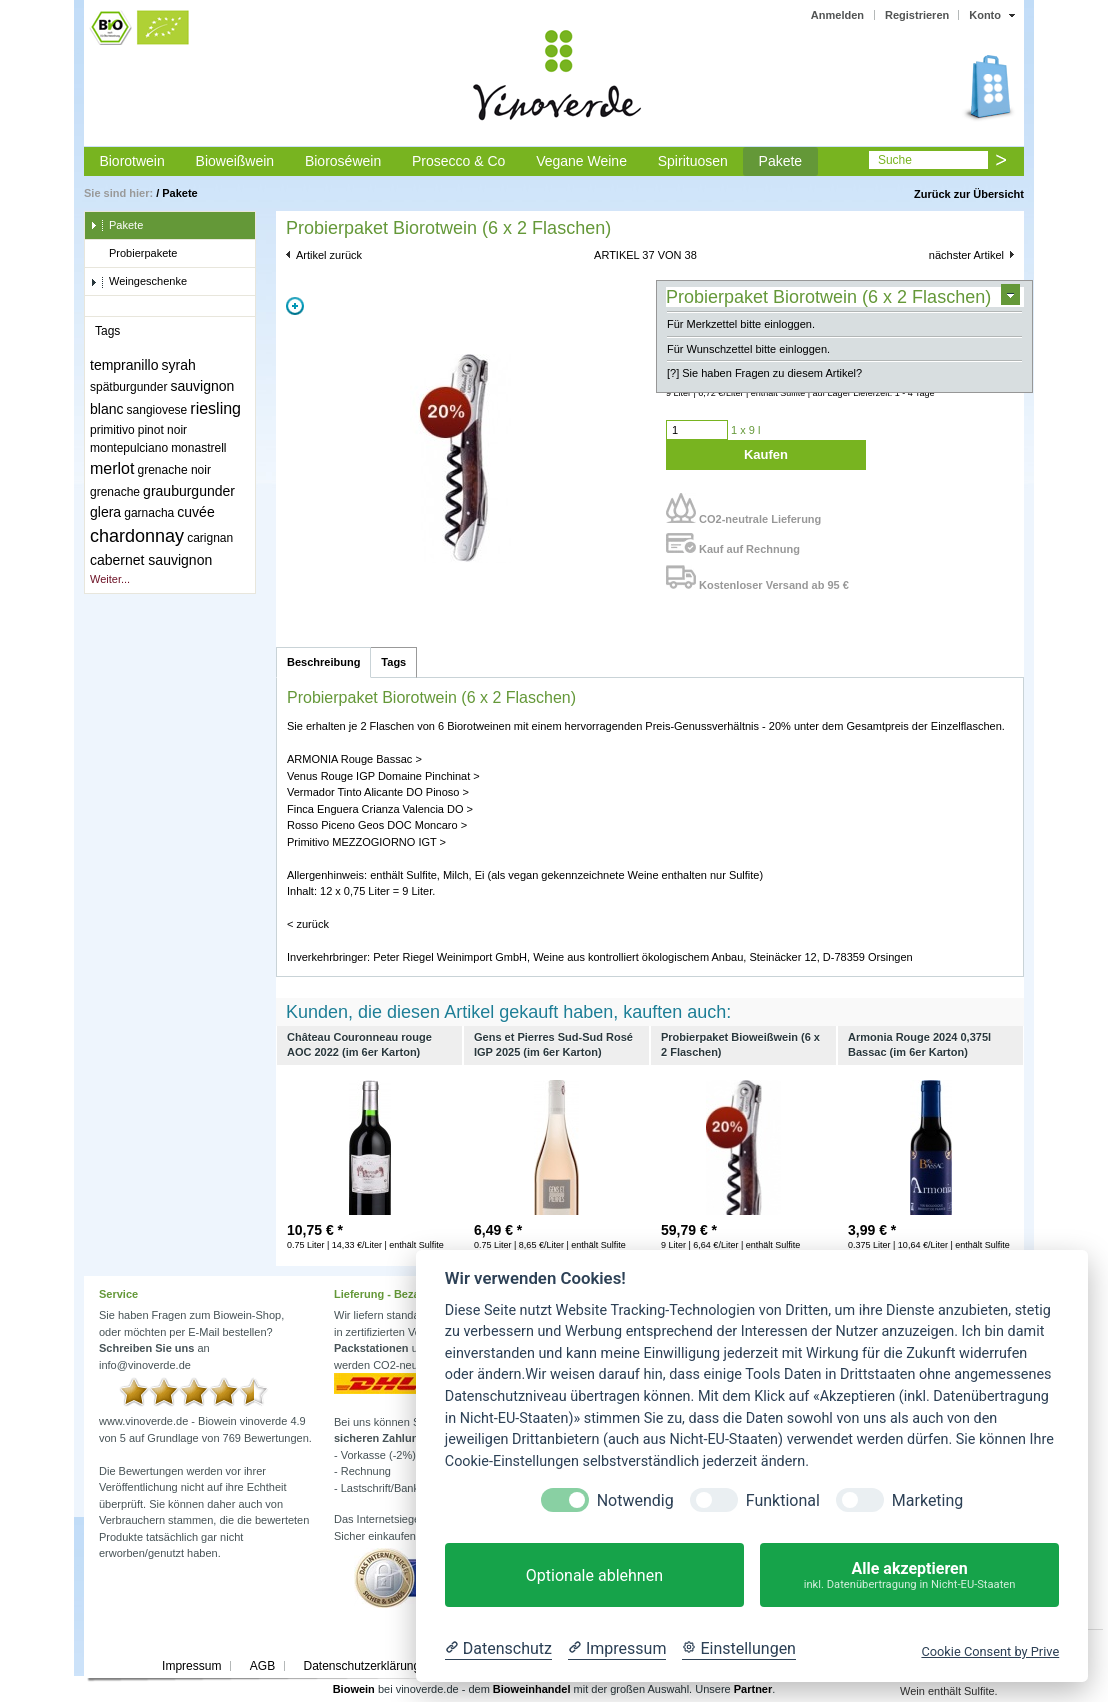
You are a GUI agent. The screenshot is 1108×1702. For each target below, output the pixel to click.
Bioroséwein (343, 161)
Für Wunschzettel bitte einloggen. (748, 349)
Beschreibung (323, 662)
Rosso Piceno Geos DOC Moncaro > (377, 825)
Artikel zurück (329, 255)
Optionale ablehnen (594, 1575)
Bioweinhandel (532, 1689)
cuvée (195, 512)
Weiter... (110, 579)
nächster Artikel (966, 255)
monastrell (198, 448)
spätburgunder (128, 387)
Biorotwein (131, 161)
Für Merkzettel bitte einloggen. (741, 324)
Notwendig (635, 1500)
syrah (179, 365)
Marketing (927, 1500)
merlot (112, 468)
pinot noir (162, 430)
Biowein (354, 1689)
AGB (262, 1666)
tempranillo (124, 365)
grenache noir (174, 470)
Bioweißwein (235, 161)
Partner (753, 1689)
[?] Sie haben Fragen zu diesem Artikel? (764, 373)
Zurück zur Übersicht (969, 194)
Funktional (783, 1500)
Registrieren (917, 15)
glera (105, 512)
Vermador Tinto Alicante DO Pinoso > (378, 792)
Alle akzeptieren (909, 1575)
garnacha (149, 513)
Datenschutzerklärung (361, 1666)
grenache (115, 492)
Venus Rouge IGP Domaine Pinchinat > (383, 776)
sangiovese (157, 410)
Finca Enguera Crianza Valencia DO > (380, 809)
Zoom (295, 306)
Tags (393, 662)
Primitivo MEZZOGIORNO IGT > (366, 842)
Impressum (191, 1666)
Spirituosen (693, 161)
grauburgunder (189, 491)
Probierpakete (134, 254)
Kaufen (766, 454)
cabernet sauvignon (151, 560)
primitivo (112, 430)
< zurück (308, 924)
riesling (215, 408)
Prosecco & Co (458, 161)
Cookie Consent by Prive (990, 1651)
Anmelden (837, 15)
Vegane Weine (581, 161)
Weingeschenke (138, 282)
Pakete (781, 161)
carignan (210, 538)
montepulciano (129, 448)
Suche (895, 160)
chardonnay (137, 536)
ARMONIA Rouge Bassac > (354, 759)
